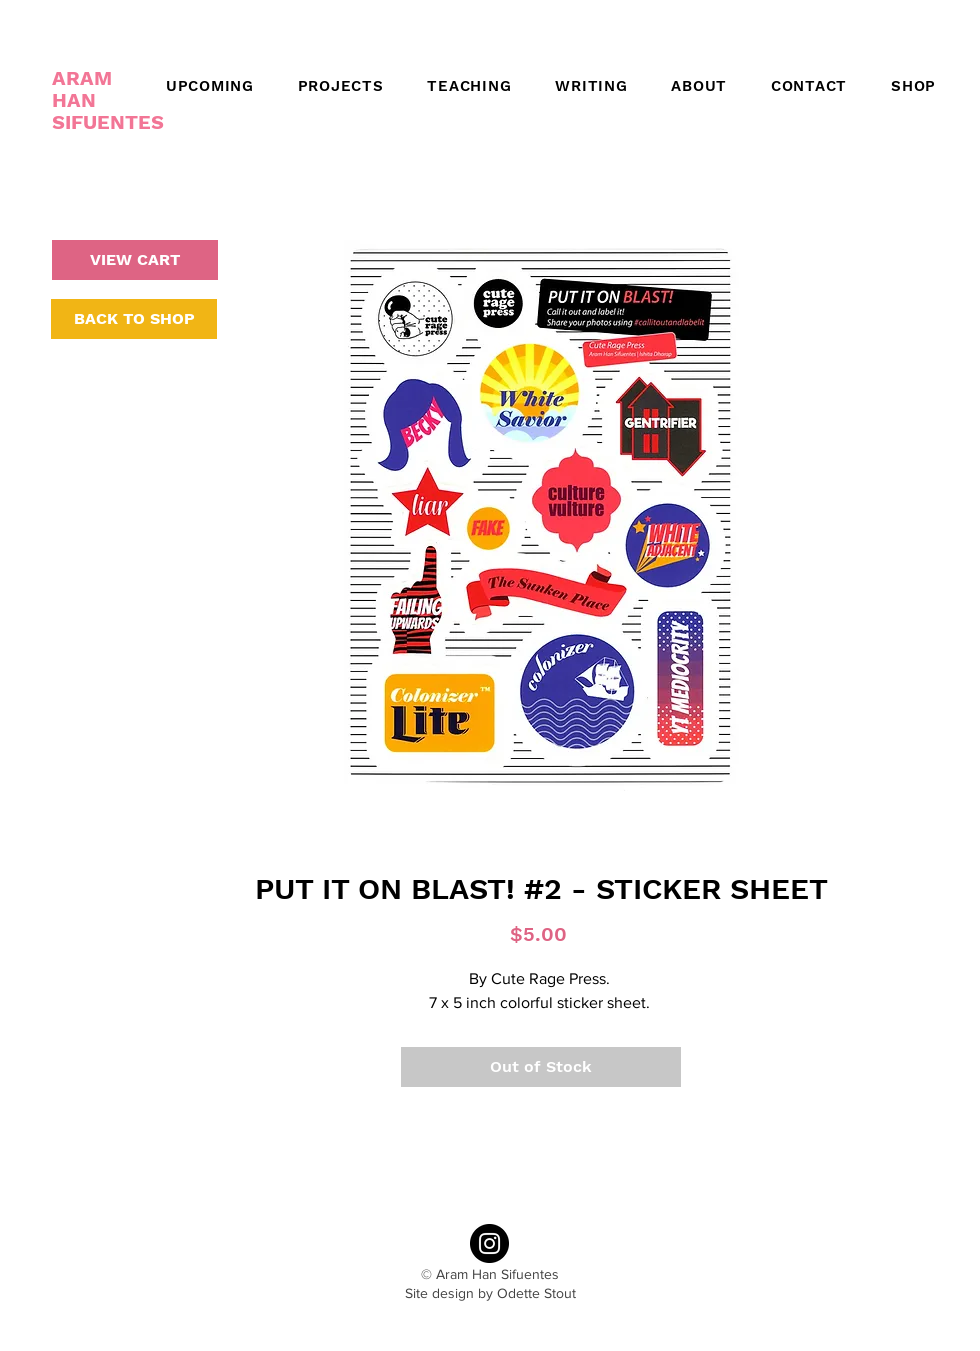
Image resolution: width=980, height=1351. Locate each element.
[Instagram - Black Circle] (489, 1243)
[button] (692, 86)
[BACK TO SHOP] (134, 319)
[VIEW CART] (135, 260)
